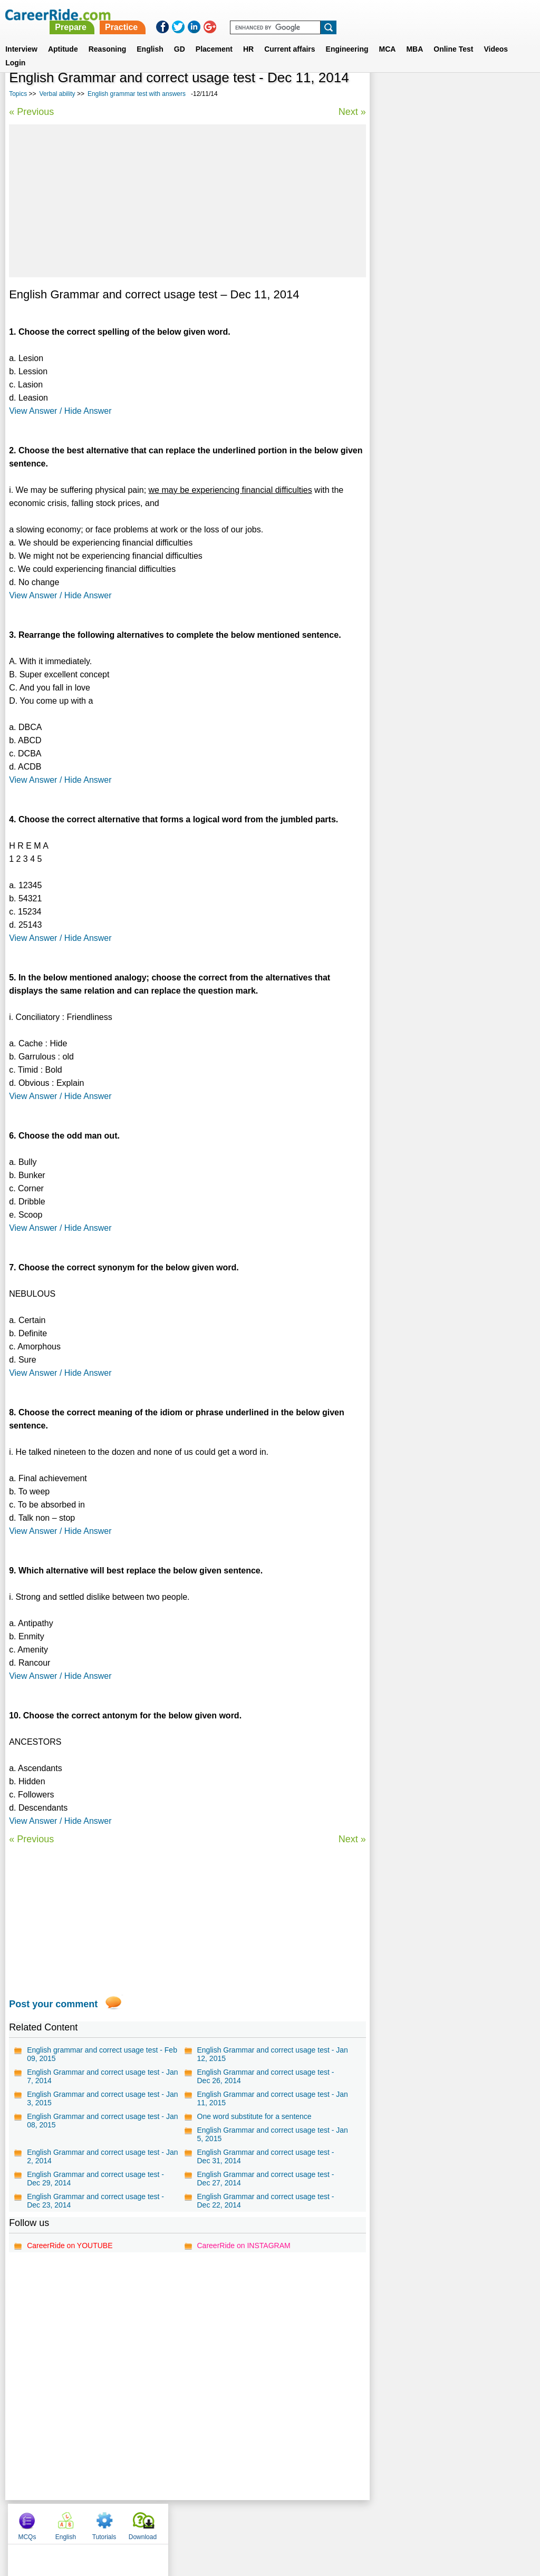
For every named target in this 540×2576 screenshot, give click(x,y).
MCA (387, 36)
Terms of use (265, 2521)
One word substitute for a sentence (254, 2116)
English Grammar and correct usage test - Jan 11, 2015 (272, 2098)
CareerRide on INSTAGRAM (243, 2245)
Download (506, 95)
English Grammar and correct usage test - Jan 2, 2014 (102, 2156)
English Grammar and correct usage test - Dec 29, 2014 (95, 2178)
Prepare (269, 14)
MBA (414, 36)
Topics (18, 94)
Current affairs (289, 36)
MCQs (391, 95)
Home (139, 2521)
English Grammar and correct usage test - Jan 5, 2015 (272, 2134)
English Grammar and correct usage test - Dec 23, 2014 (95, 2200)
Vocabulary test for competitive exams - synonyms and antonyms (444, 299)
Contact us (216, 2521)
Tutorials (468, 95)
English (150, 36)
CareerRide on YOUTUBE (69, 2245)
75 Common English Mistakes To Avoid (443, 388)
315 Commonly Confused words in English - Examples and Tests (451, 327)
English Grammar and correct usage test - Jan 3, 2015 (102, 2098)
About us (174, 2521)
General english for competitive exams (442, 351)
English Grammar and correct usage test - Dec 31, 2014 (265, 2156)
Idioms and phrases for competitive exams (449, 369)
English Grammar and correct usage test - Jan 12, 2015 (272, 2054)
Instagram (385, 2521)
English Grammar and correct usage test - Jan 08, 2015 (102, 2120)
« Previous (31, 111)
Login (15, 50)
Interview (21, 36)
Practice (319, 14)
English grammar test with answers (137, 94)
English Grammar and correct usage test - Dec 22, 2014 (265, 2200)
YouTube (344, 2521)
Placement (214, 36)
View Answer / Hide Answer (60, 410)
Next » (351, 111)
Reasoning (108, 36)
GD (179, 36)
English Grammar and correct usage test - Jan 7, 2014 (102, 2076)
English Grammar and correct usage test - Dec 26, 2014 (265, 2076)
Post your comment (53, 2004)
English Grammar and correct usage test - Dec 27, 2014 (265, 2178)
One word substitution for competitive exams (442, 271)
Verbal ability (57, 94)
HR (248, 36)
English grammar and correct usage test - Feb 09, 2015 (102, 2054)
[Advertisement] (187, 201)
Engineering (347, 36)
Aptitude (63, 36)
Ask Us (308, 2521)
